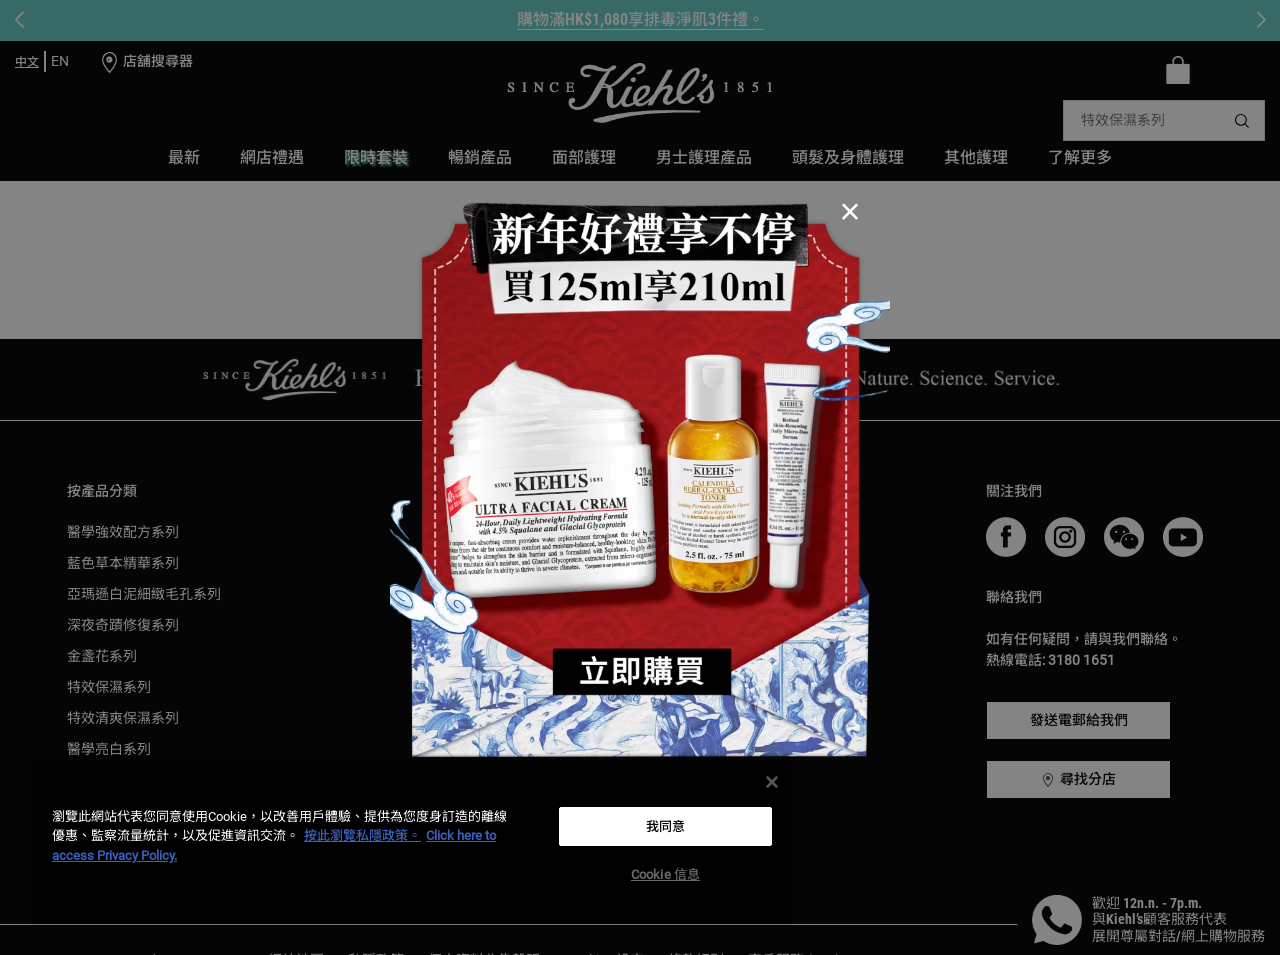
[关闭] (772, 782)
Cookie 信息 (665, 874)
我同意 (665, 826)
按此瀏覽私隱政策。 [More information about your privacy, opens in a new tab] (362, 835)
